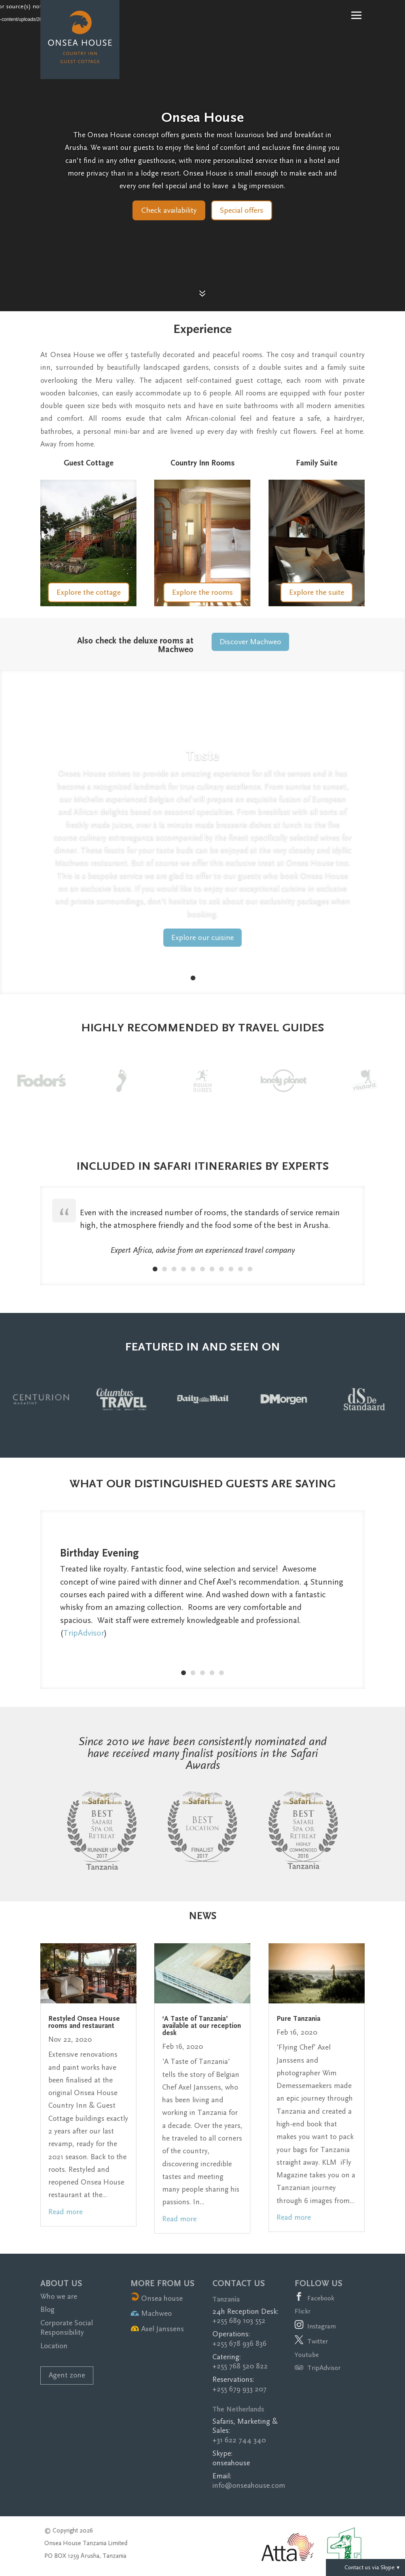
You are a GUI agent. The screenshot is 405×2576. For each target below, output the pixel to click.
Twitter (317, 2341)
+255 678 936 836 (239, 2344)
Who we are (58, 2296)
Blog (47, 2310)
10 (240, 1269)
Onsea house (157, 2298)
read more (65, 2212)
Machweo (151, 2313)
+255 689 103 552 (238, 2321)
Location (54, 2346)
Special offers (241, 210)
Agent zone (67, 2375)
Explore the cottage (89, 592)
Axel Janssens (157, 2329)
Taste (202, 756)
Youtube (307, 2354)
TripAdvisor (83, 1633)
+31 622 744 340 (239, 2440)
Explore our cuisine (202, 937)
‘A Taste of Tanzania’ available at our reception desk (201, 2025)
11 (250, 1269)
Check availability (169, 210)
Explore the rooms (202, 592)
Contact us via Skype (365, 2567)
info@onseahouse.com (248, 2485)
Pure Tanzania (298, 2018)
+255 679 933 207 (239, 2389)
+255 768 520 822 (240, 2366)
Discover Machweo (250, 641)
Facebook (320, 2298)
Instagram (321, 2326)
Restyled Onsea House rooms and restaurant (84, 2022)
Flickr (302, 2311)
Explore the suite (316, 592)
